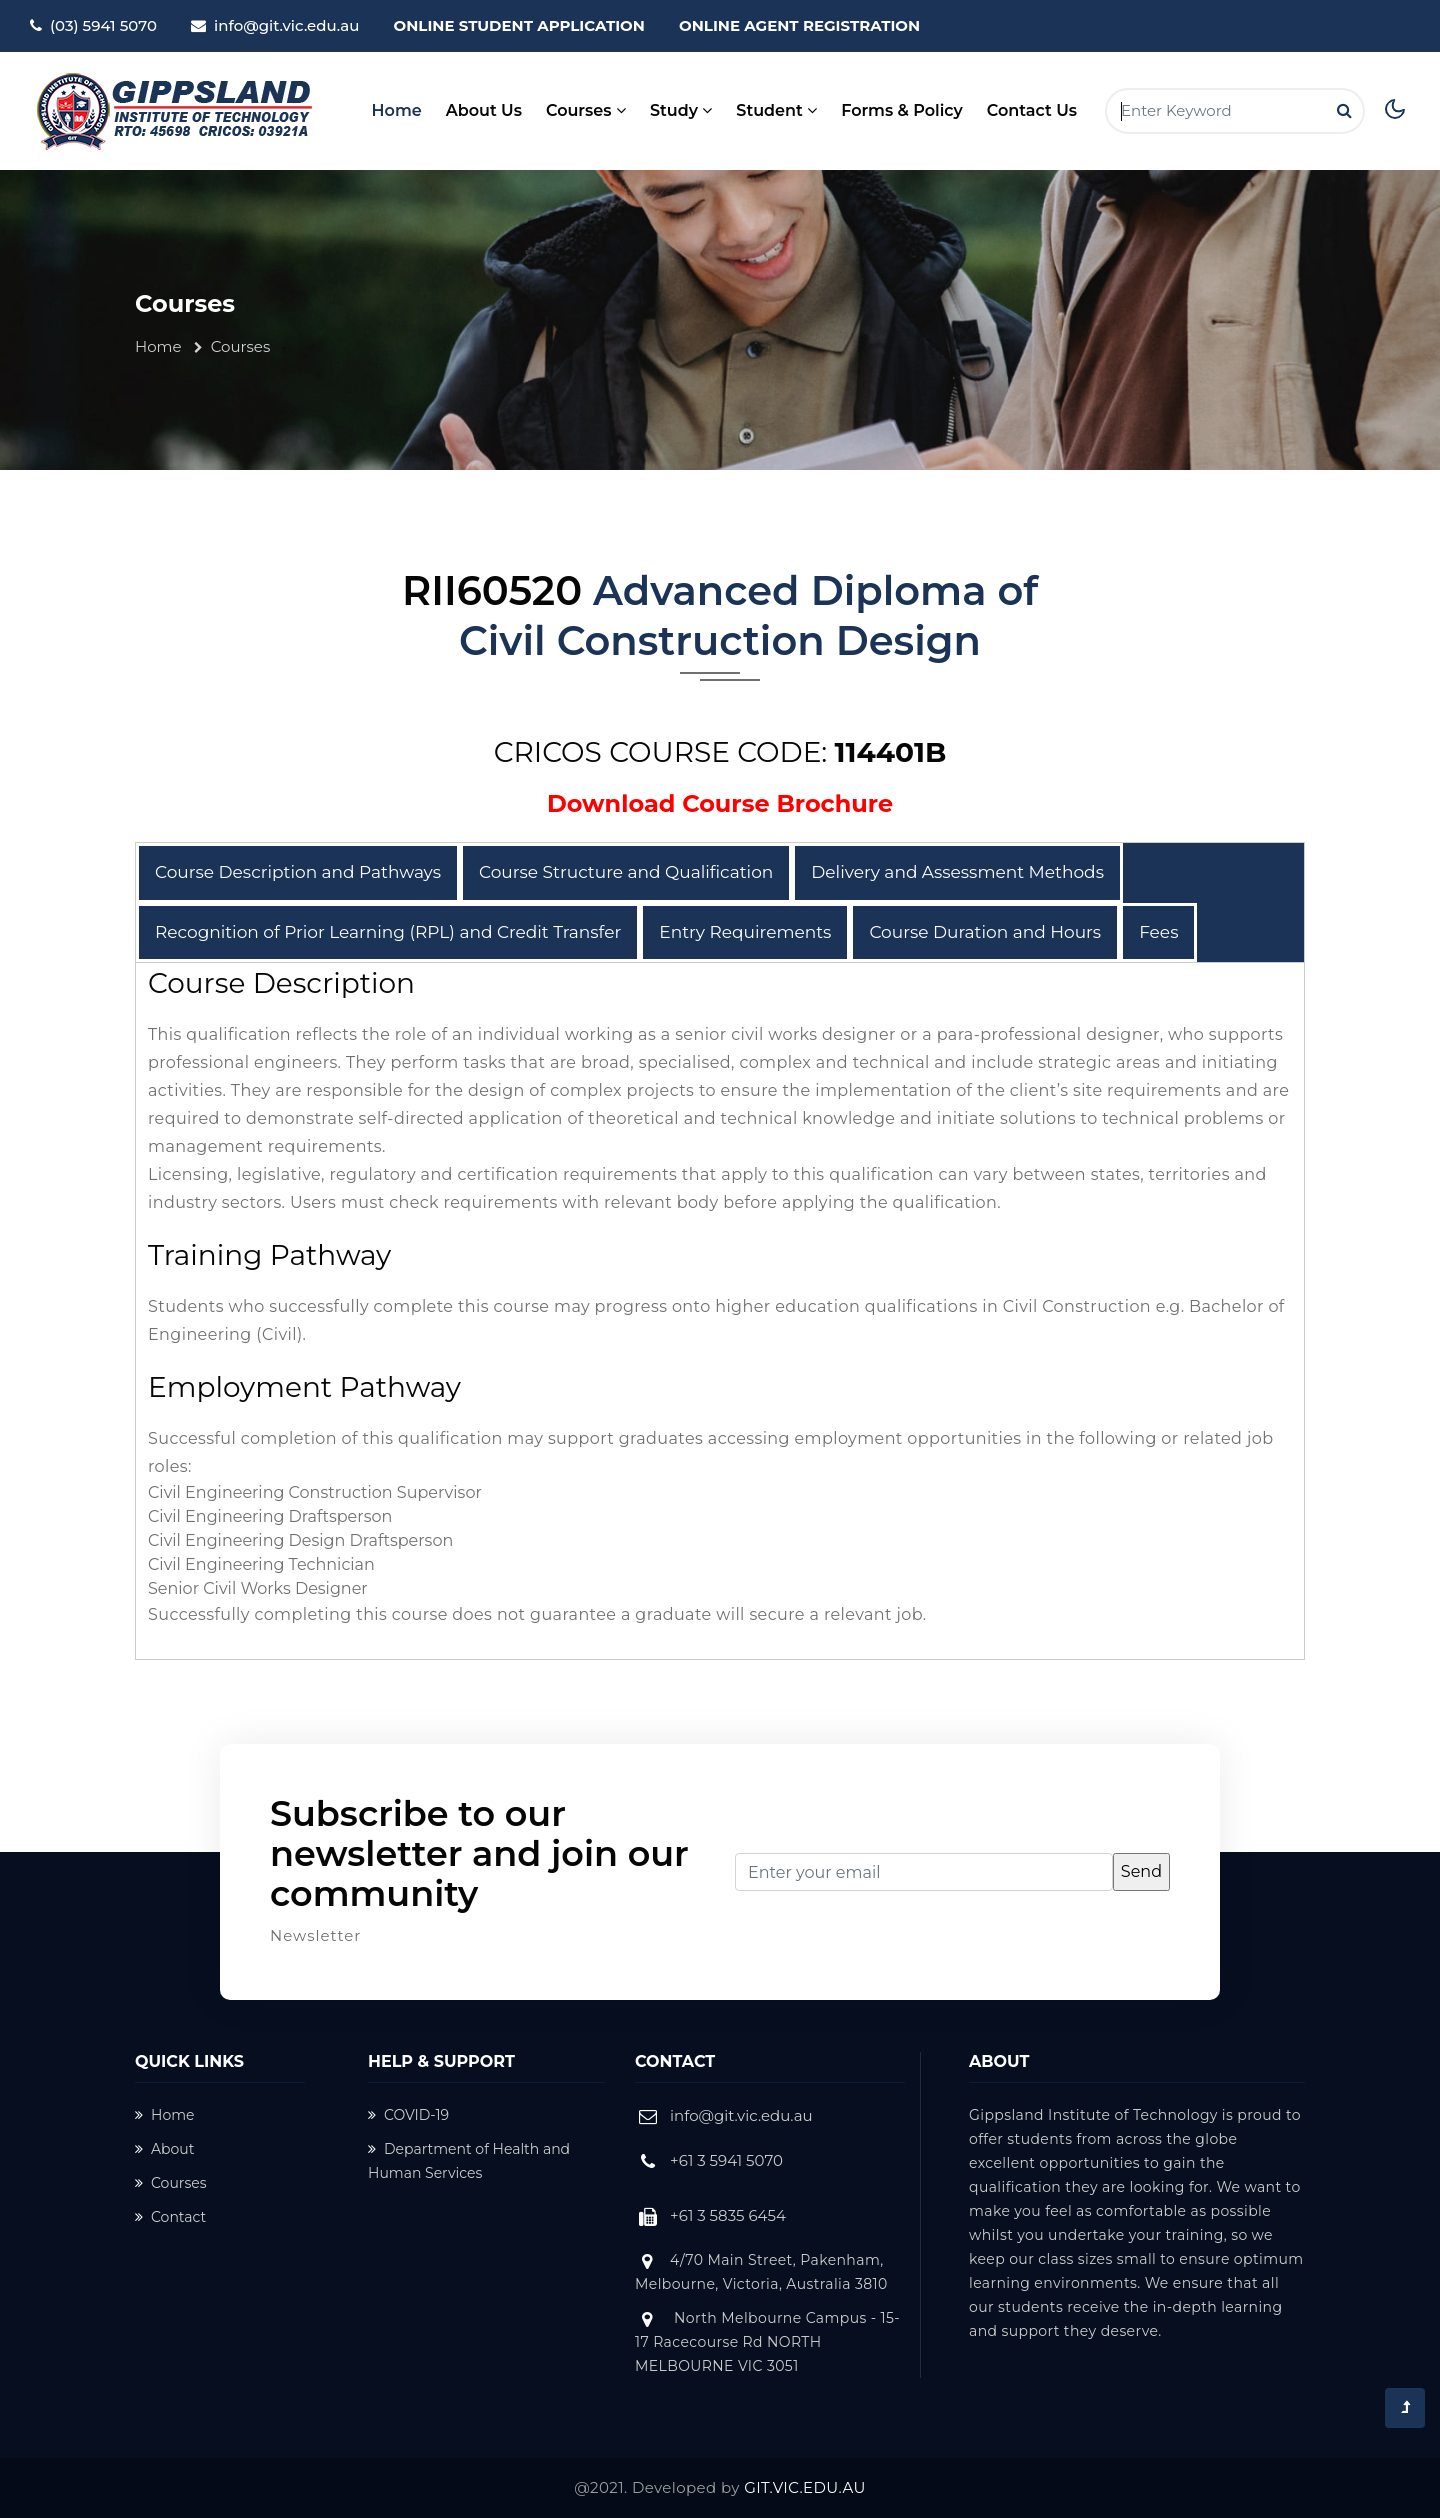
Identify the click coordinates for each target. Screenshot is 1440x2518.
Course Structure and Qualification (626, 872)
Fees (1158, 932)
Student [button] (776, 110)
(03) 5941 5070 (103, 25)
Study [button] (681, 110)
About (164, 2149)
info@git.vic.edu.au (286, 25)
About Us (484, 110)
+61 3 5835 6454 (728, 2215)
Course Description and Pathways (298, 872)
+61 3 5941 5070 (726, 2160)
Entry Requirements (745, 932)
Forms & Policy (902, 110)
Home (397, 109)
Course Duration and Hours (985, 932)
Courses (171, 2183)
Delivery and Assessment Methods (957, 872)
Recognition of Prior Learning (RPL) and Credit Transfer (388, 932)
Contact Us (1032, 110)
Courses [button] (586, 110)
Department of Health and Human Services (469, 2161)
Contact (170, 2217)
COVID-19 (408, 2115)
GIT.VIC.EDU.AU (805, 2487)
